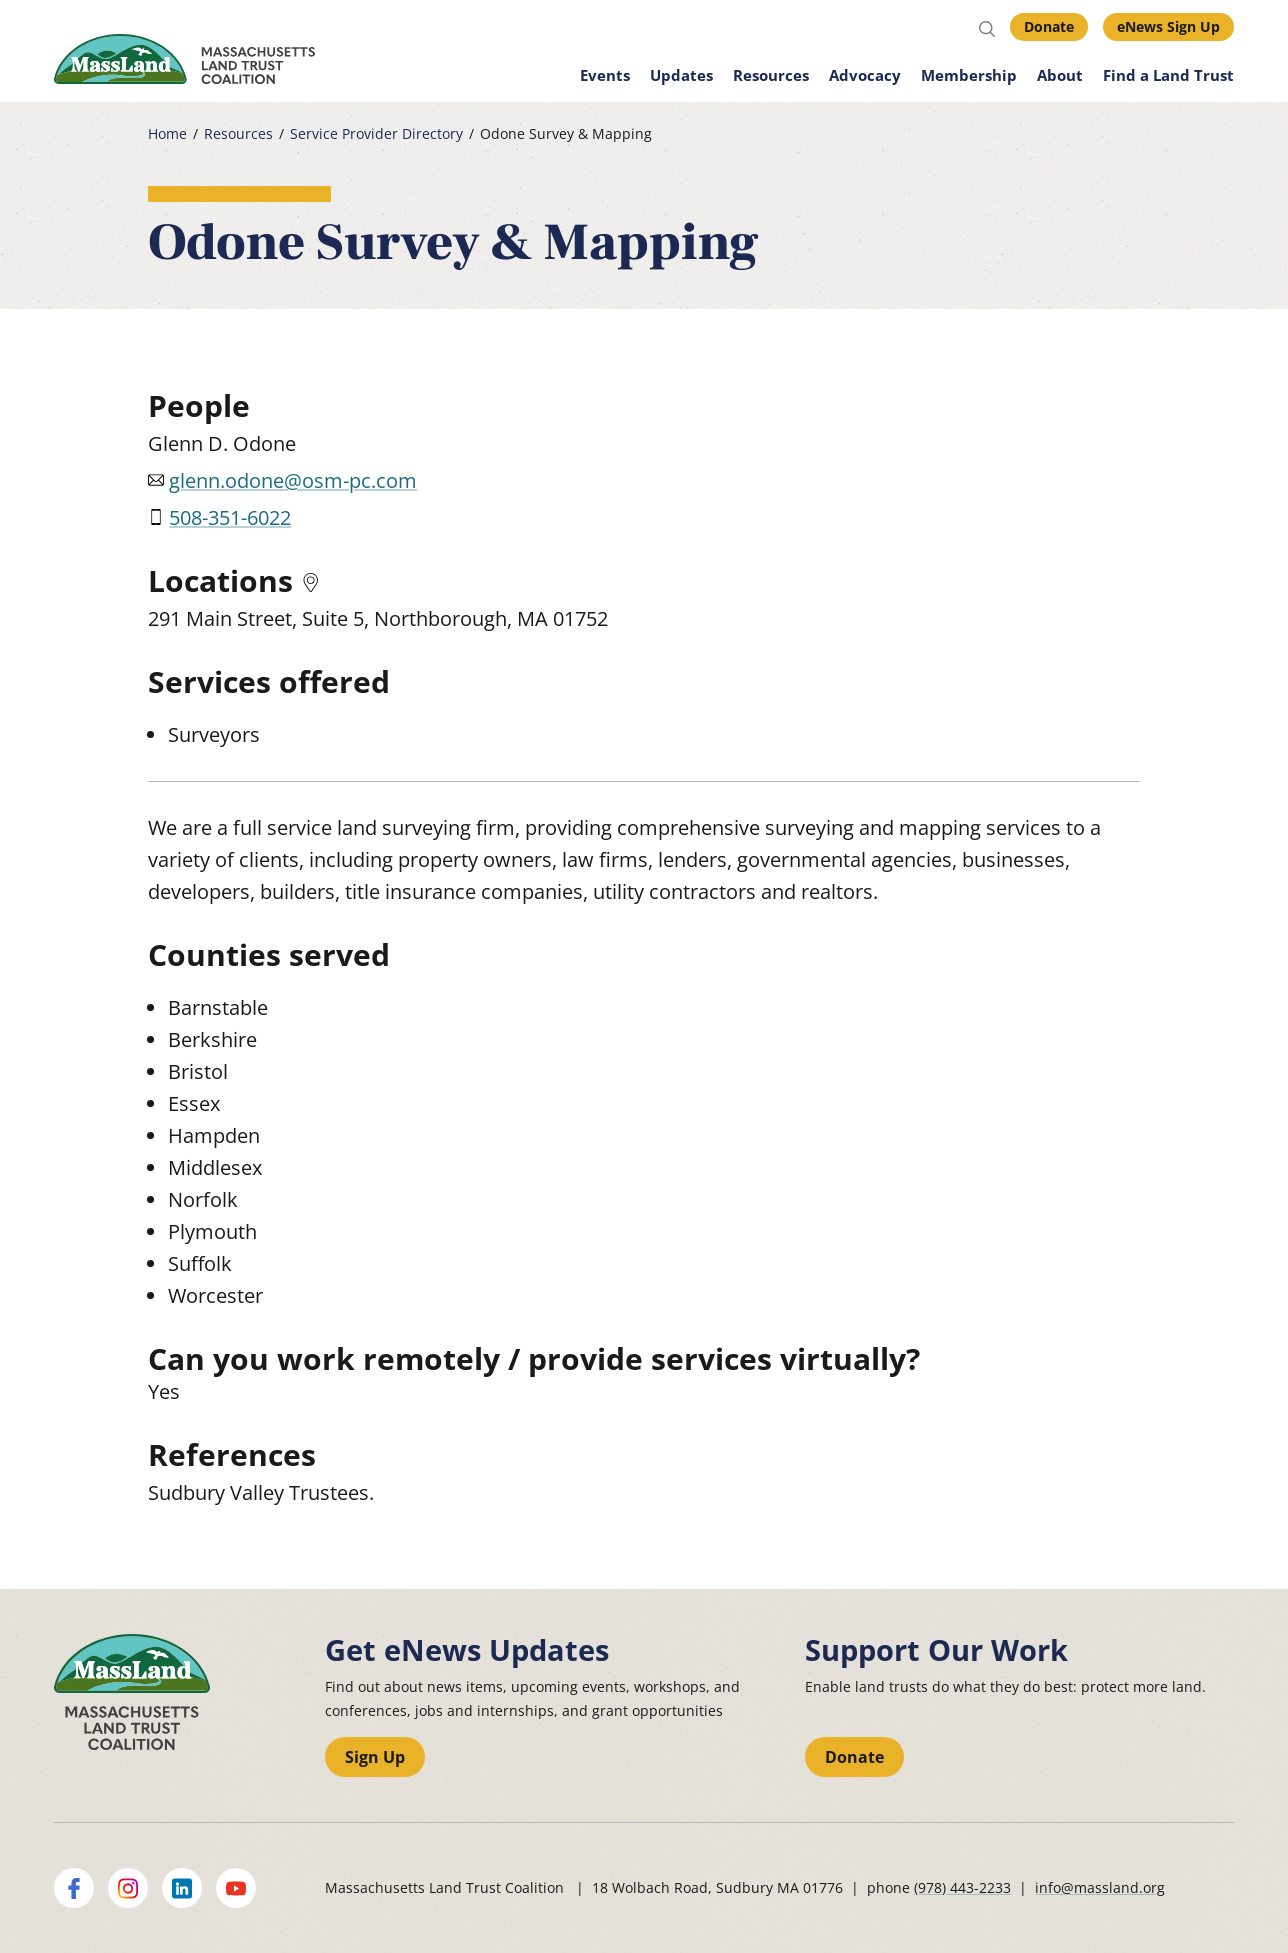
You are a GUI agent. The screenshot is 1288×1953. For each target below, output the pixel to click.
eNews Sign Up (1168, 26)
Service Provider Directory (376, 134)
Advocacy (865, 75)
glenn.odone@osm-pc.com (293, 480)
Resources (771, 75)
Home (167, 134)
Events (605, 75)
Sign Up (375, 1757)
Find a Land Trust (1168, 75)
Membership (969, 75)
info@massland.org (1100, 1887)
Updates (681, 75)
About (1060, 75)
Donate (1049, 26)
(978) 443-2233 (962, 1887)
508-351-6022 (230, 517)
